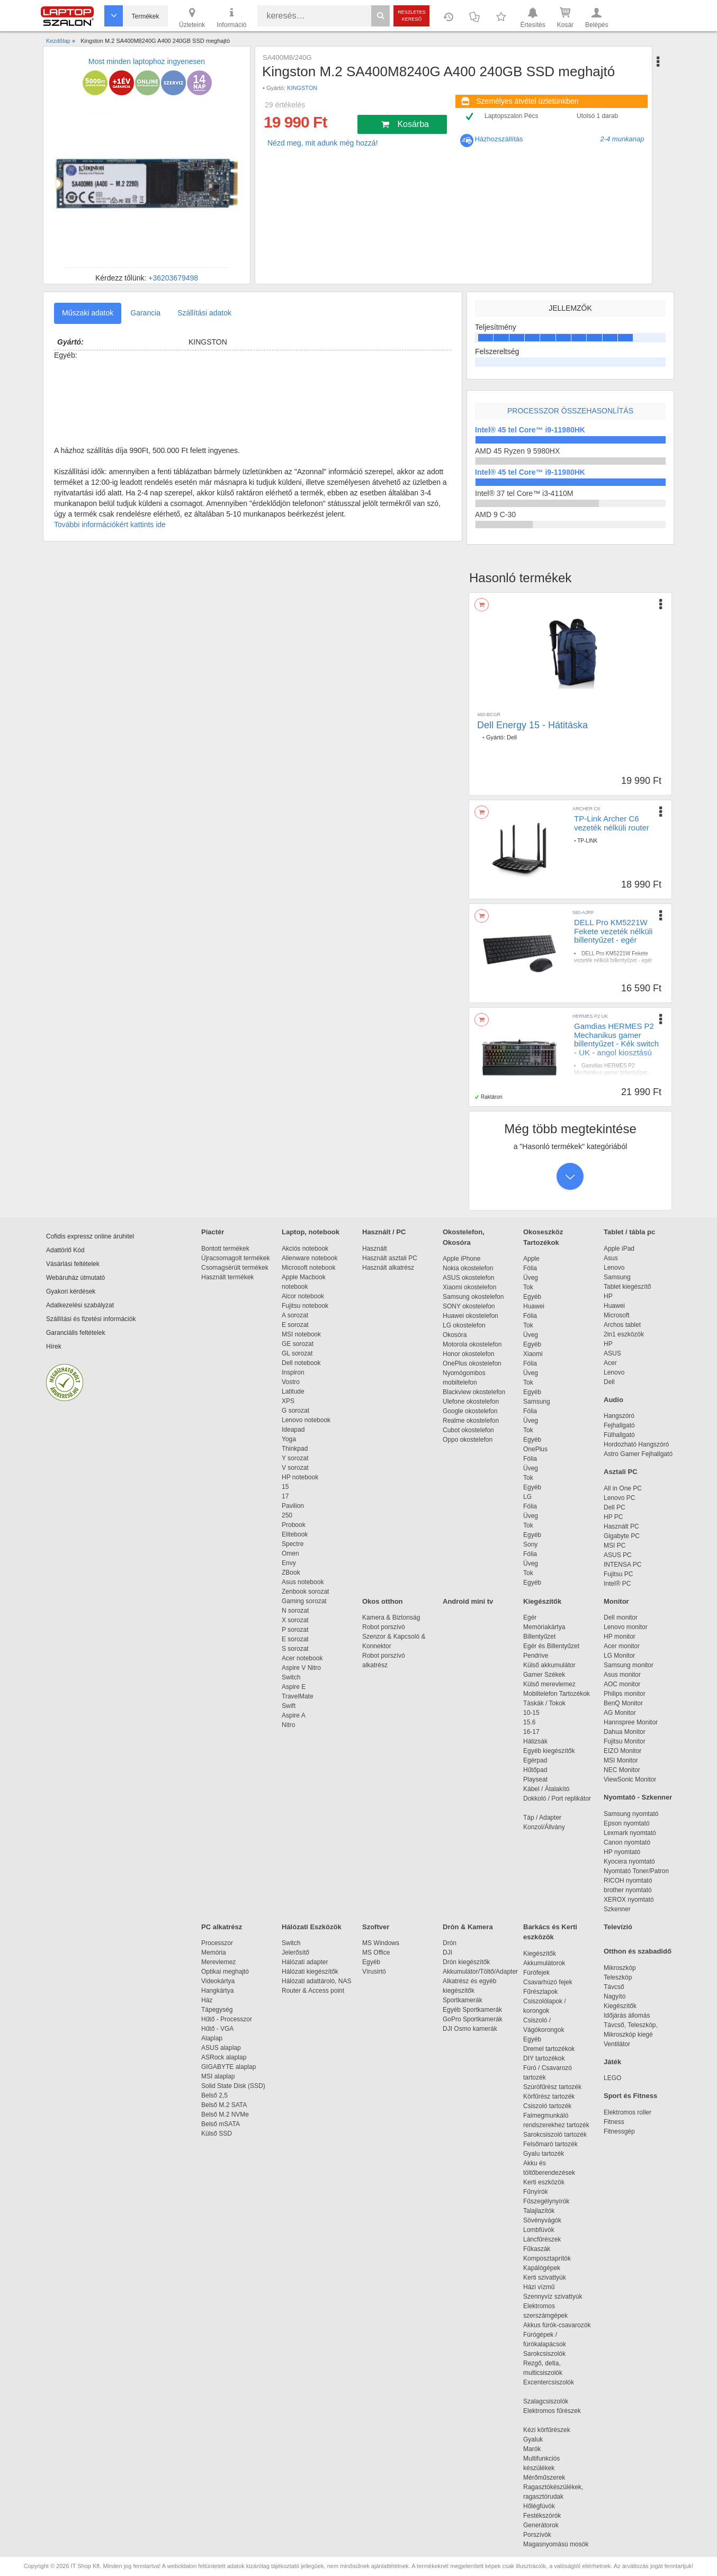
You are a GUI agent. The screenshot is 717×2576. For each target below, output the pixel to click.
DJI (447, 1952)
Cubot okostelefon (468, 1430)
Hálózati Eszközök (312, 1927)
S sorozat (295, 1648)
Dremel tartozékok (554, 2049)
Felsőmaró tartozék (550, 2144)
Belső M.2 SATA (224, 2105)
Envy (289, 1563)
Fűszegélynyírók (549, 2201)
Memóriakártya (544, 1627)
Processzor (217, 1943)
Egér (529, 1617)
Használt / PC (384, 1232)
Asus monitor (622, 1674)
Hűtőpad (535, 1770)
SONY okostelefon (469, 1306)
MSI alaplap (218, 2076)
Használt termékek (227, 1277)
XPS (288, 1401)
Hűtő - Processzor (226, 2019)
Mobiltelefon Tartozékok (556, 1693)
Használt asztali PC (389, 1258)
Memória (213, 1952)
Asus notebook (303, 1582)
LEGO (612, 2078)
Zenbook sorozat (305, 1591)
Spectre (292, 1544)
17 (285, 1496)
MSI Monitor (621, 1760)
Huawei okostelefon (470, 1315)
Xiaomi (533, 1354)
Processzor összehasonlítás (570, 410)
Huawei (533, 1306)
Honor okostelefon (468, 1354)
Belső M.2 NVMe (227, 2114)
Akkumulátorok (549, 1963)
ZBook (291, 1572)
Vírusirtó (374, 1971)
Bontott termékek (225, 1248)
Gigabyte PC (622, 1536)
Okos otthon (382, 1601)
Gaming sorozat (306, 1601)
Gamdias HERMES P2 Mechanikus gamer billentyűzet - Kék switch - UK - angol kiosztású (616, 1039)
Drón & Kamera (468, 1927)
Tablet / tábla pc (629, 1232)
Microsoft (617, 1315)
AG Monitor (620, 1712)
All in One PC (623, 1488)
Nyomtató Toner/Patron (636, 1871)
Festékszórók (542, 2515)
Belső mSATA (222, 2124)
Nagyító (614, 1996)
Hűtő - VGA (217, 2028)
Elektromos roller (627, 2112)
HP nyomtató (622, 1852)
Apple (531, 1258)
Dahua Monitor (625, 1732)
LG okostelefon (464, 1325)
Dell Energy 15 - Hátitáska (532, 725)
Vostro (291, 1382)
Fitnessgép (619, 2131)
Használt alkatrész (388, 1267)
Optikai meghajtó (225, 1971)
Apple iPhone (461, 1258)
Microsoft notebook (308, 1267)
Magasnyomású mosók (555, 2544)
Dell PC (614, 1507)
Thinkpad (295, 1448)
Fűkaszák (536, 2249)
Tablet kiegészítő (627, 1286)
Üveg (530, 1277)
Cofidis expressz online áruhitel (90, 1236)
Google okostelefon (470, 1411)
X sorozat (295, 1620)
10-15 (531, 1712)
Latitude (293, 1391)
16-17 (531, 1732)
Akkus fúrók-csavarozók (556, 2325)
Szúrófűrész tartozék (552, 2087)
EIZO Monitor (622, 1751)
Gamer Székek (544, 1674)
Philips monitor (625, 1693)
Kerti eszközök (543, 2182)
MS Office (376, 1952)
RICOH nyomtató (628, 1880)
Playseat (535, 1779)
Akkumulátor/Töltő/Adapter (480, 1971)
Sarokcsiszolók (547, 2353)
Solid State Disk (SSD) (233, 2086)
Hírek (53, 1346)
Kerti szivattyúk (544, 2277)
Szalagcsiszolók (545, 2401)
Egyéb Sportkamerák (474, 2009)
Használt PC (621, 1526)
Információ (231, 17)
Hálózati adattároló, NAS (316, 1981)
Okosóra (455, 1335)
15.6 (529, 1722)
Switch (291, 1677)
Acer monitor (622, 1646)
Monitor (616, 1601)
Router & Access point (313, 1990)
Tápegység (216, 2009)
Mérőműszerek (544, 2477)
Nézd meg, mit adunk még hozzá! (322, 143)
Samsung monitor (628, 1665)
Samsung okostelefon (473, 1296)
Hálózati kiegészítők (310, 1971)
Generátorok (541, 2525)
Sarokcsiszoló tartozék (555, 2134)
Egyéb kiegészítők (549, 1751)
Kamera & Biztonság (391, 1617)
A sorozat (295, 1315)
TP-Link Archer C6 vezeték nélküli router (611, 823)
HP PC (613, 1517)
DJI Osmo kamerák (471, 2028)
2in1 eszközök (624, 1334)
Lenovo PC (619, 1498)
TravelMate (299, 1696)
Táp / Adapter (542, 1817)
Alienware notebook (309, 1258)
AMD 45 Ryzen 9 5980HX (517, 451)
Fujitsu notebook (305, 1305)
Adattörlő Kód (65, 1250)
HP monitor (619, 1636)
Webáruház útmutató (75, 1277)
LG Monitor (619, 1655)
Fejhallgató (619, 1425)
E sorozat (295, 1324)
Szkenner (617, 1909)
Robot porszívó (383, 1627)
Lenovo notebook (306, 1420)
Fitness (614, 2122)
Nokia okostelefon (468, 1268)
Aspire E (294, 1687)
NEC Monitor (622, 1770)
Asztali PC (621, 1472)
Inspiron (293, 1372)
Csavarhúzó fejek (553, 1982)
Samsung (536, 1401)
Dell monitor (621, 1617)
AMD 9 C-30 (495, 514)
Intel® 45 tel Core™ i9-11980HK (530, 430)
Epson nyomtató (627, 1823)
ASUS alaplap (222, 2047)
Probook (294, 1525)
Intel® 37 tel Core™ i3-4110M (524, 493)
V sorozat (295, 1467)
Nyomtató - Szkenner (638, 1797)
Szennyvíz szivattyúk (552, 2296)
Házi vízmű (538, 2287)
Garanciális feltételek (75, 1332)
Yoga (289, 1439)
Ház (206, 2000)
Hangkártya (217, 1990)
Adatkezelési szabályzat (80, 1305)
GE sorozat (299, 1344)
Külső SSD (216, 2133)
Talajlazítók (538, 2211)
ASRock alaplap (225, 2057)
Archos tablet (622, 1324)
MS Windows (380, 1943)
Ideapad (293, 1429)
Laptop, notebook (310, 1232)
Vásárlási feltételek (73, 1264)
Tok (528, 1287)
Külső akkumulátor (549, 1665)
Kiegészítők (542, 1601)
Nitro (288, 1725)
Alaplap (211, 2038)
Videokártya (218, 1981)
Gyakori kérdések (70, 1291)
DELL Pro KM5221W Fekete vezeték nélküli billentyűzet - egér (613, 931)
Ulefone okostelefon (471, 1401)
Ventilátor (617, 2044)
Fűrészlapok (545, 1991)
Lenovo (614, 1267)
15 (285, 1486)
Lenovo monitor (626, 1627)
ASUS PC (618, 1555)
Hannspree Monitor (631, 1722)
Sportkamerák (462, 2000)
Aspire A (294, 1715)
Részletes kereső (412, 16)
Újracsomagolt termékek (235, 1258)
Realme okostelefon (471, 1420)
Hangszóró (619, 1416)
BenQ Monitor (623, 1703)
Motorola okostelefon (472, 1344)
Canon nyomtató (627, 1842)
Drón (449, 1943)
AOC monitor (622, 1684)
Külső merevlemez (549, 1684)
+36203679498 (173, 278)
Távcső (614, 1987)
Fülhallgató (619, 1435)
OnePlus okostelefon (472, 1363)
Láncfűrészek (547, 2239)
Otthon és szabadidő (637, 1951)
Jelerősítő (295, 1952)
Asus (611, 1258)
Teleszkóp (618, 1977)
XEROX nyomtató (629, 1899)
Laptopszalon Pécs (511, 116)
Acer (610, 1363)
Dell (512, 737)
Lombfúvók (538, 2230)
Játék (612, 2062)
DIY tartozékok (543, 2058)
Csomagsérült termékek (234, 1267)
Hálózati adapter (305, 1962)
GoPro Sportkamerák (473, 2019)
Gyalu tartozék (543, 2153)
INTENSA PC (622, 1564)
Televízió (618, 1927)
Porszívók (537, 2534)
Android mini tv (468, 1601)
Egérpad (535, 1760)
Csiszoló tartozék (547, 2106)
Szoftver (375, 1927)
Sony (530, 1544)
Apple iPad (619, 1248)
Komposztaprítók (547, 2258)
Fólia (530, 1268)
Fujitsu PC (618, 1574)
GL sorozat (297, 1353)
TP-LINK (587, 841)
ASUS (612, 1353)
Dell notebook (301, 1363)
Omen (290, 1553)
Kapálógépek (541, 2268)
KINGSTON (302, 88)
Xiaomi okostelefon (469, 1287)
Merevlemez (218, 1962)
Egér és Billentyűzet (551, 1646)
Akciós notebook (305, 1248)
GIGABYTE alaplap (230, 2067)
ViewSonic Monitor (630, 1779)
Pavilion (293, 1506)
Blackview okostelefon (474, 1392)
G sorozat (295, 1410)
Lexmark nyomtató (630, 1833)
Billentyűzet (539, 1636)
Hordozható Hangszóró (636, 1444)
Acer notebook (302, 1658)
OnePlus (535, 1449)
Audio (613, 1400)
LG (527, 1497)
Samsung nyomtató (631, 1814)
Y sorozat (295, 1458)
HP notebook (300, 1477)
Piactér (212, 1232)
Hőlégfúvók (539, 2506)
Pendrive (535, 1655)
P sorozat (295, 1629)
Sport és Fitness (630, 2096)
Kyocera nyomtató (629, 1861)
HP (608, 1296)
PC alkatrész (221, 1927)
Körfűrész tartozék (549, 2096)
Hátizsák (535, 1741)
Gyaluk (545, 2439)
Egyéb (532, 1296)
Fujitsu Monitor (625, 1741)
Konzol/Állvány (544, 1827)
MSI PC (614, 1545)
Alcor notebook (303, 1296)
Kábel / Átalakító (548, 1789)
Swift (288, 1706)
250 (287, 1515)
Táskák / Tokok (544, 1703)
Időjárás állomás (627, 2015)
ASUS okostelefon (468, 1277)
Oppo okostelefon (467, 1439)
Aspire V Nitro (303, 1667)
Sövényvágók (547, 2220)
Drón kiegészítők (466, 1962)
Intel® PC (617, 1583)
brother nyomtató (628, 1890)
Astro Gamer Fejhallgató (638, 1454)
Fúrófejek (541, 1972)
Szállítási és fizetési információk (91, 1319)
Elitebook (295, 1534)
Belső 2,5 (214, 2095)
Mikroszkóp (620, 1968)
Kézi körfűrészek (552, 2430)
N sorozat (295, 1610)
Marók (539, 2449)
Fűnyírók (535, 2191)
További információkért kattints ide (110, 524)
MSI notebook (301, 1334)
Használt (374, 1248)
